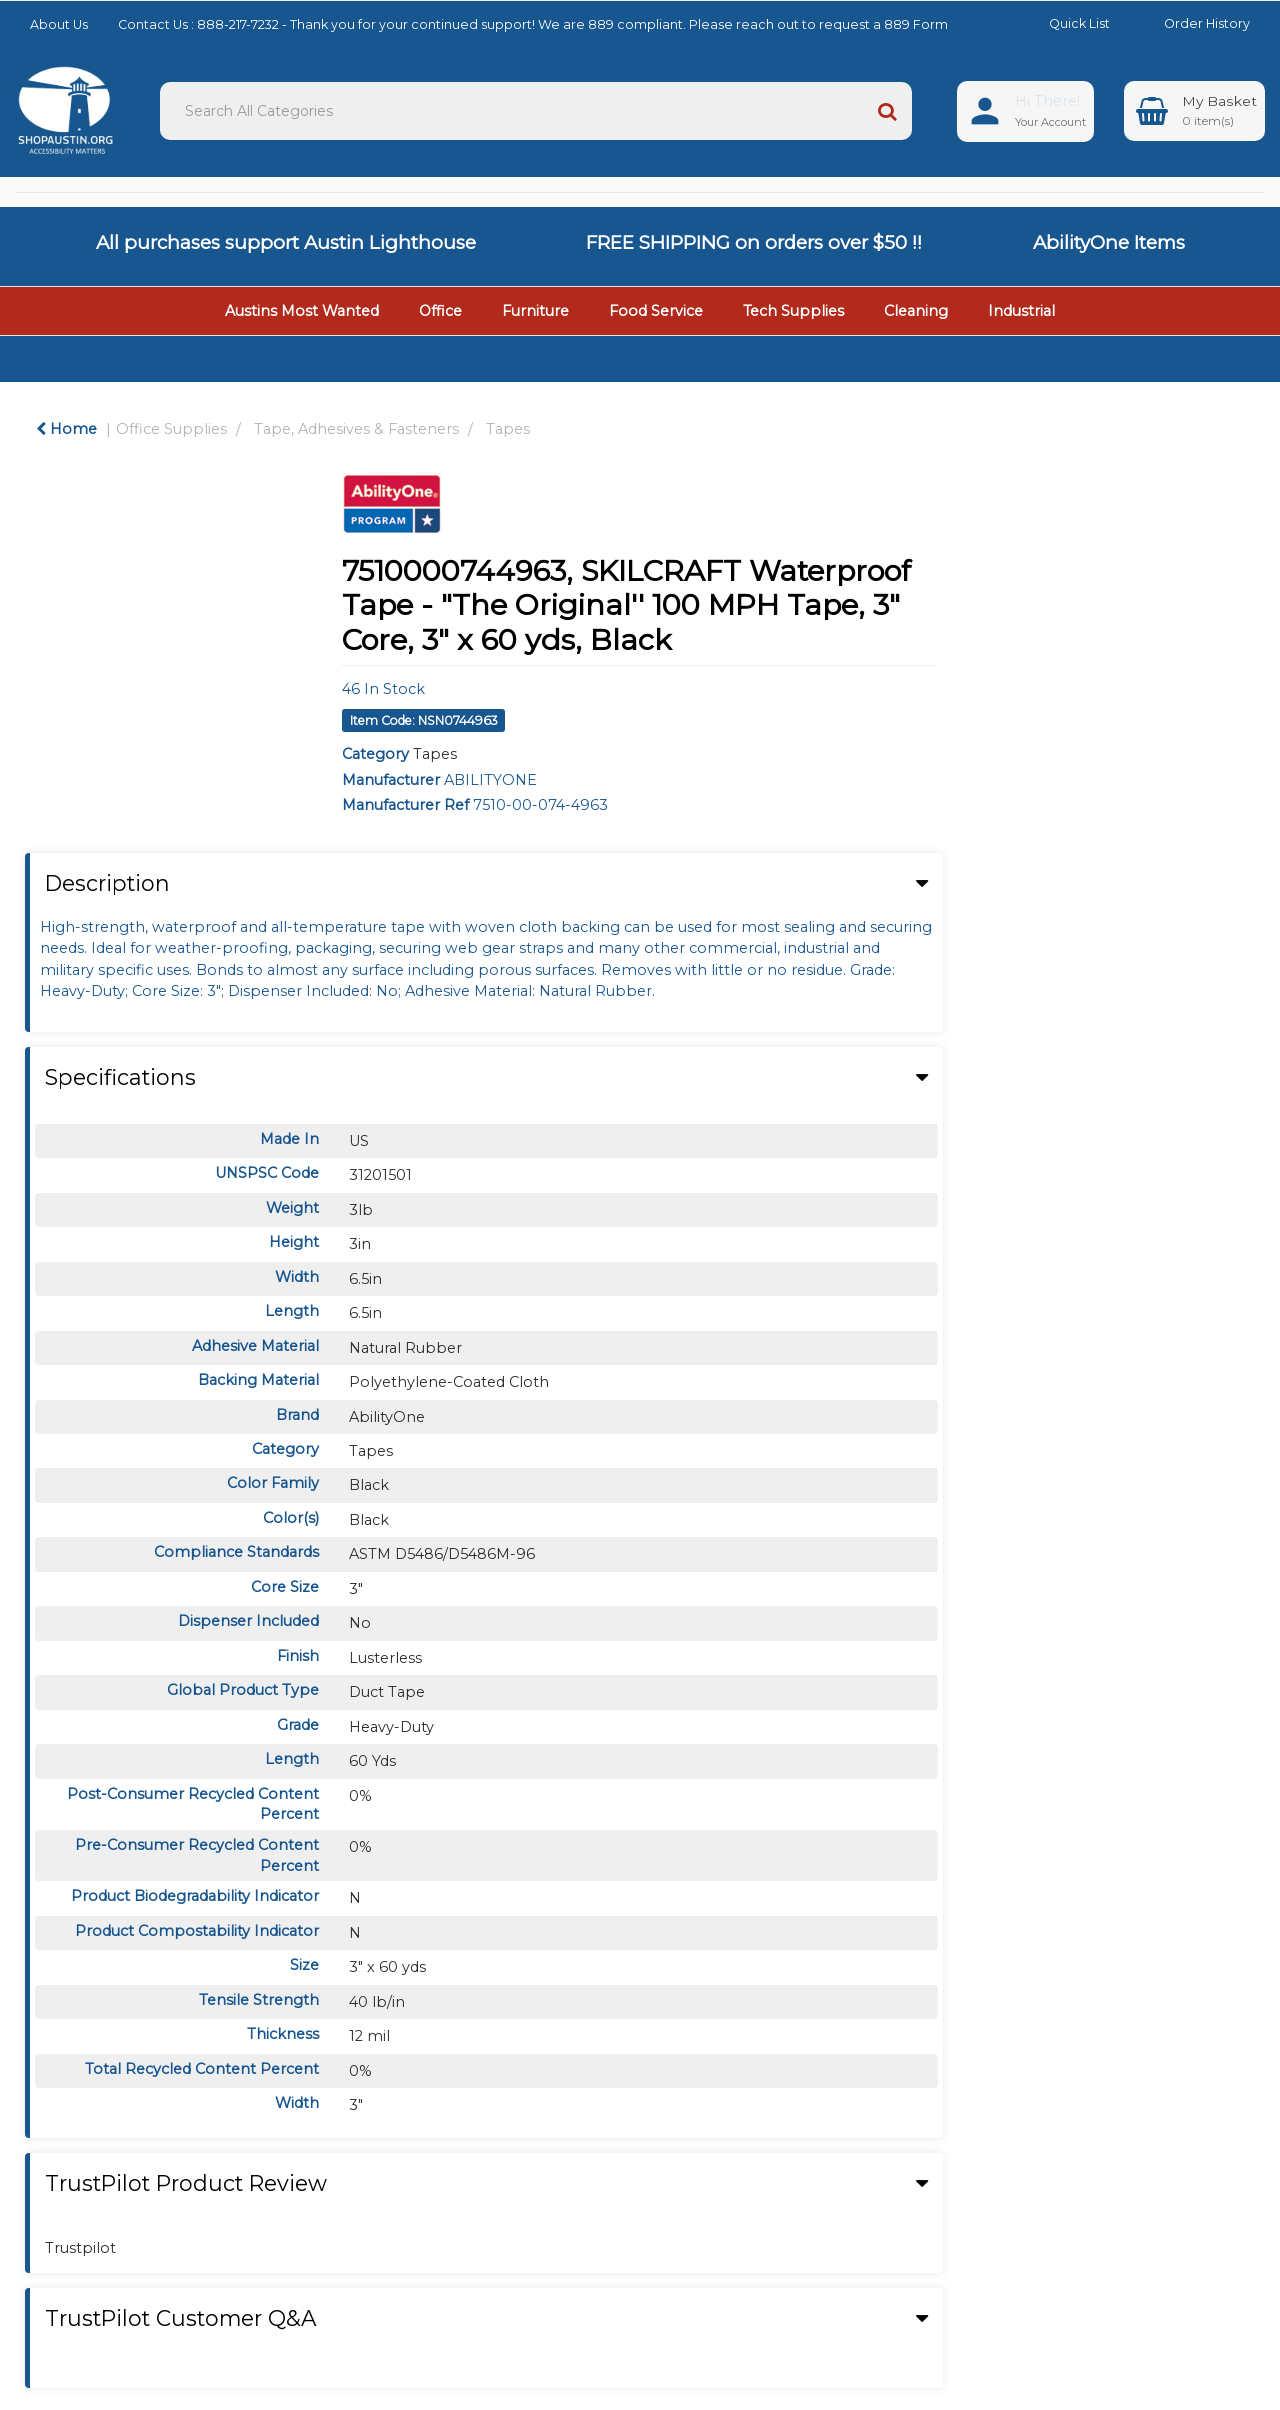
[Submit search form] (887, 111)
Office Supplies (171, 429)
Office (440, 311)
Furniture (535, 311)
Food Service (656, 311)
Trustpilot (80, 2248)
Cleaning (916, 311)
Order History (1192, 23)
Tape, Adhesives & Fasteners (356, 429)
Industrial (1021, 311)
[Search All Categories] (536, 111)
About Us (59, 24)
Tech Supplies (793, 311)
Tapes (508, 429)
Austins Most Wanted (302, 311)
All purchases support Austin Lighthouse (286, 242)
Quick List (1064, 23)
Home (66, 429)
